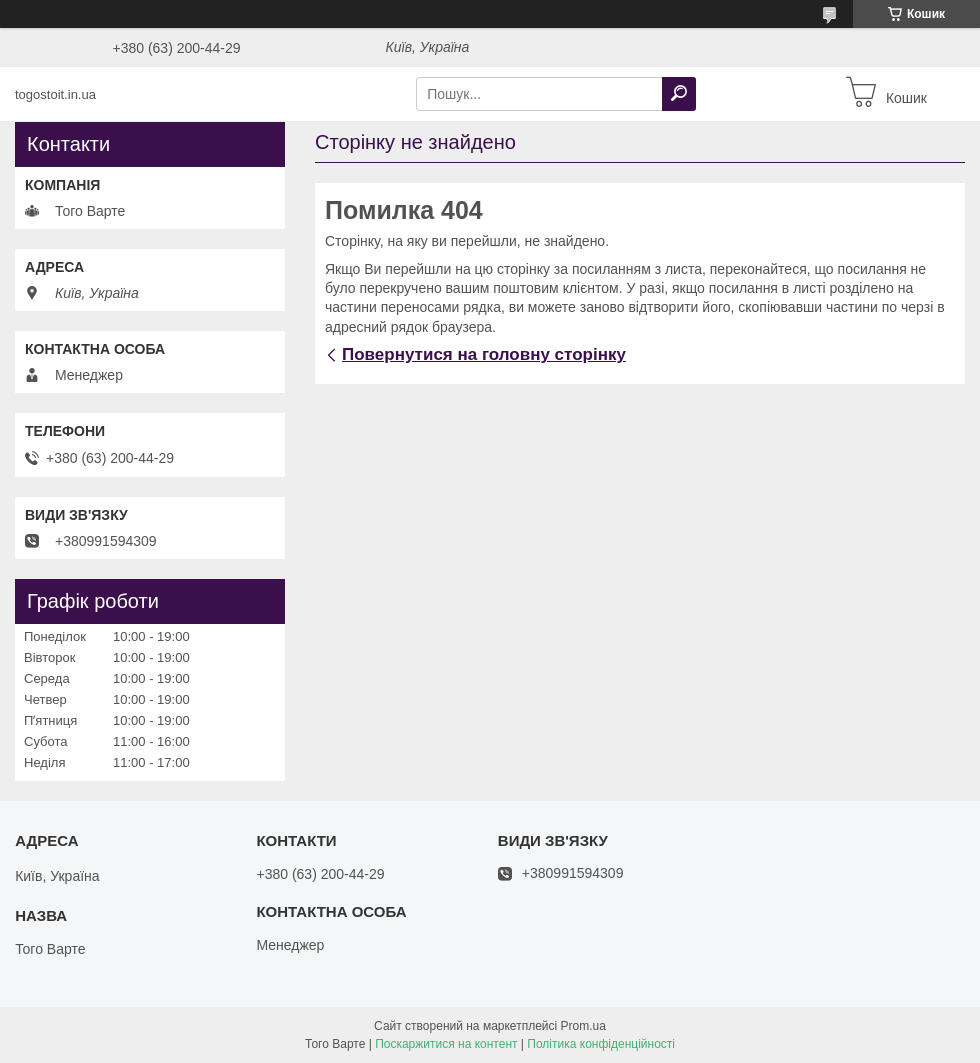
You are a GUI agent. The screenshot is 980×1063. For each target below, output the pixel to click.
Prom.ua (583, 1026)
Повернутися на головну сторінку (484, 354)
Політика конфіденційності (601, 1044)
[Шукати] (679, 94)
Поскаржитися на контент (446, 1044)
